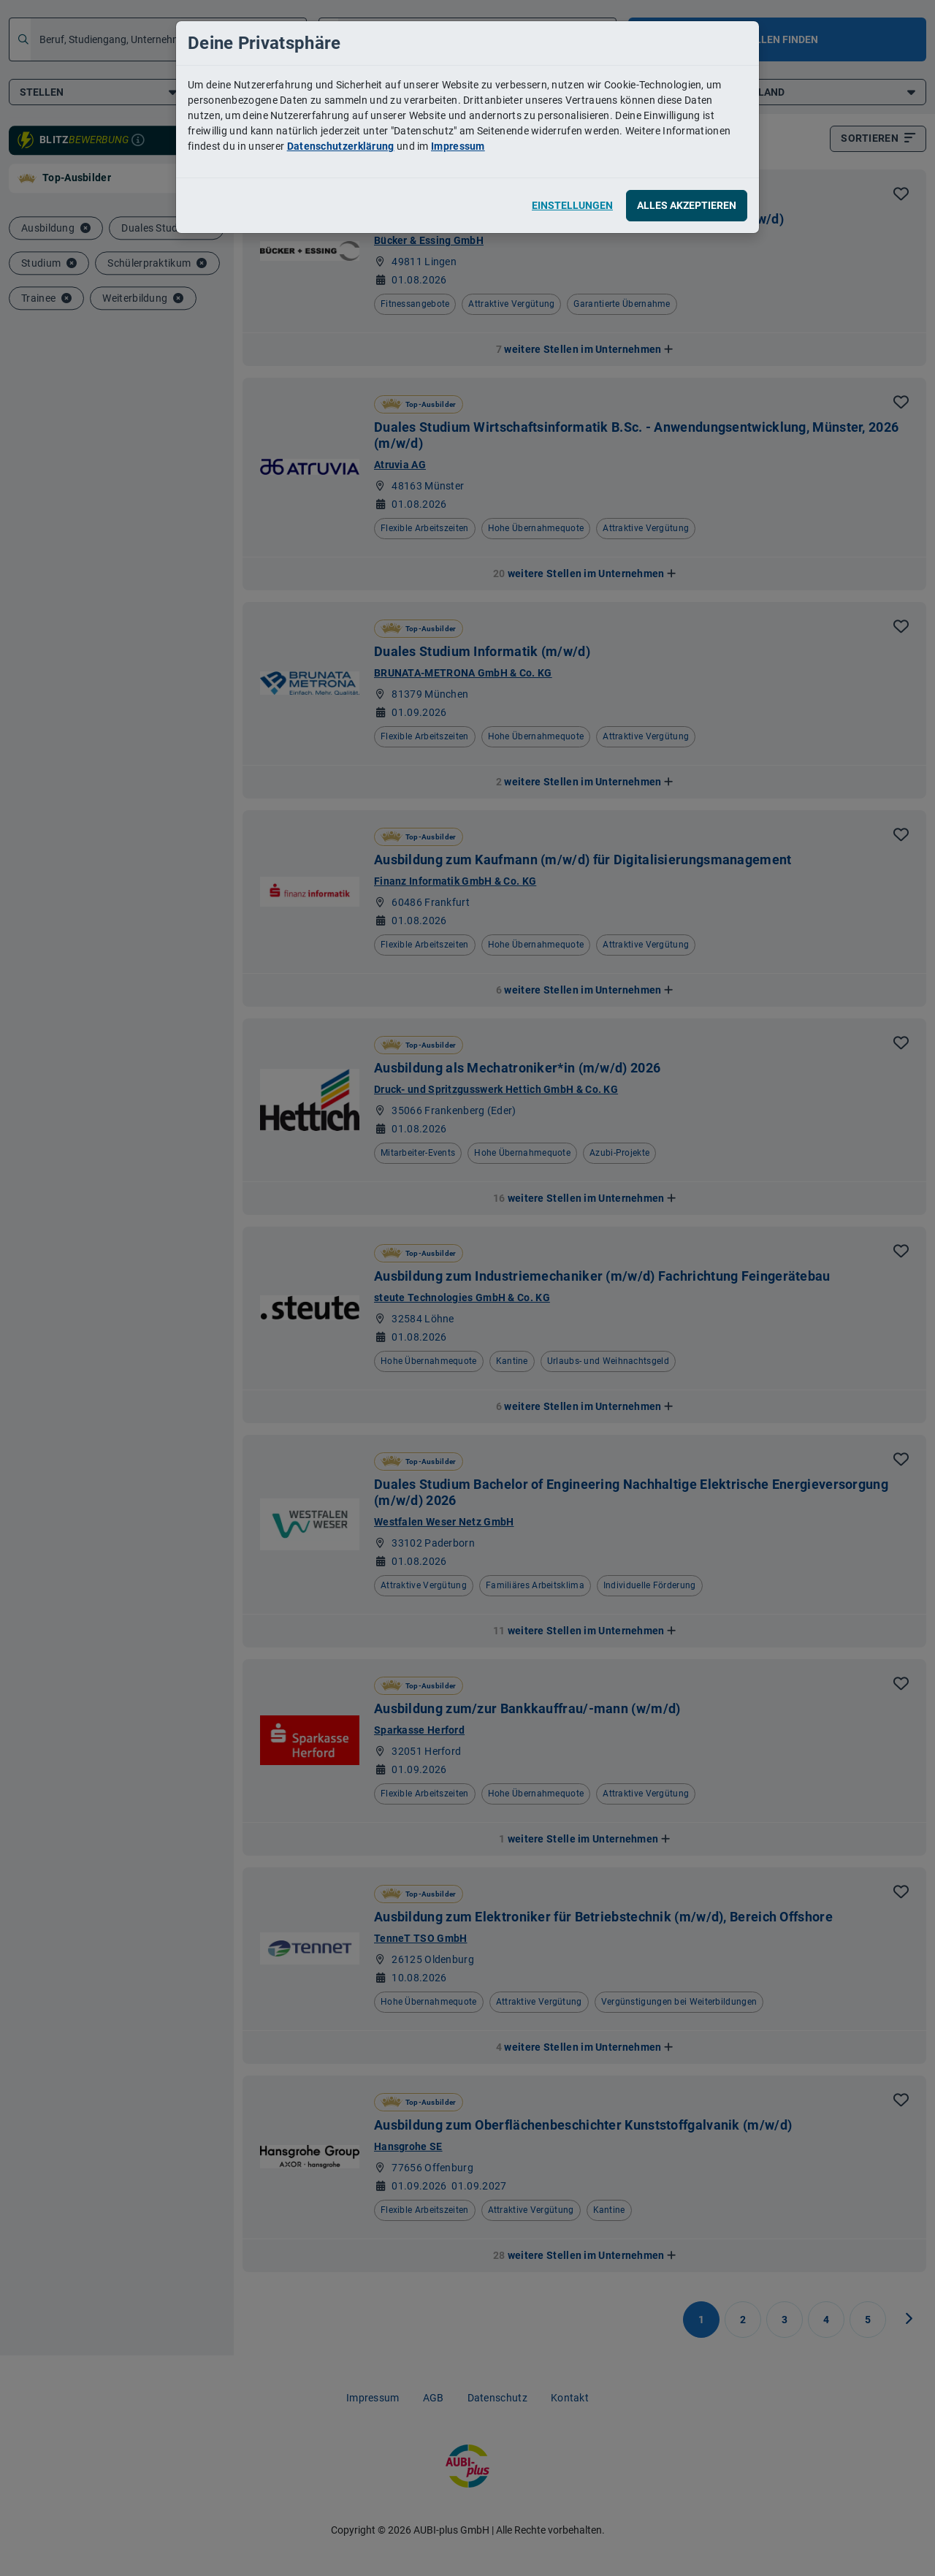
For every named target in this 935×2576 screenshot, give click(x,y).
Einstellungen (572, 205)
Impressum (458, 146)
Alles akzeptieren (686, 205)
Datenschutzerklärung (340, 146)
